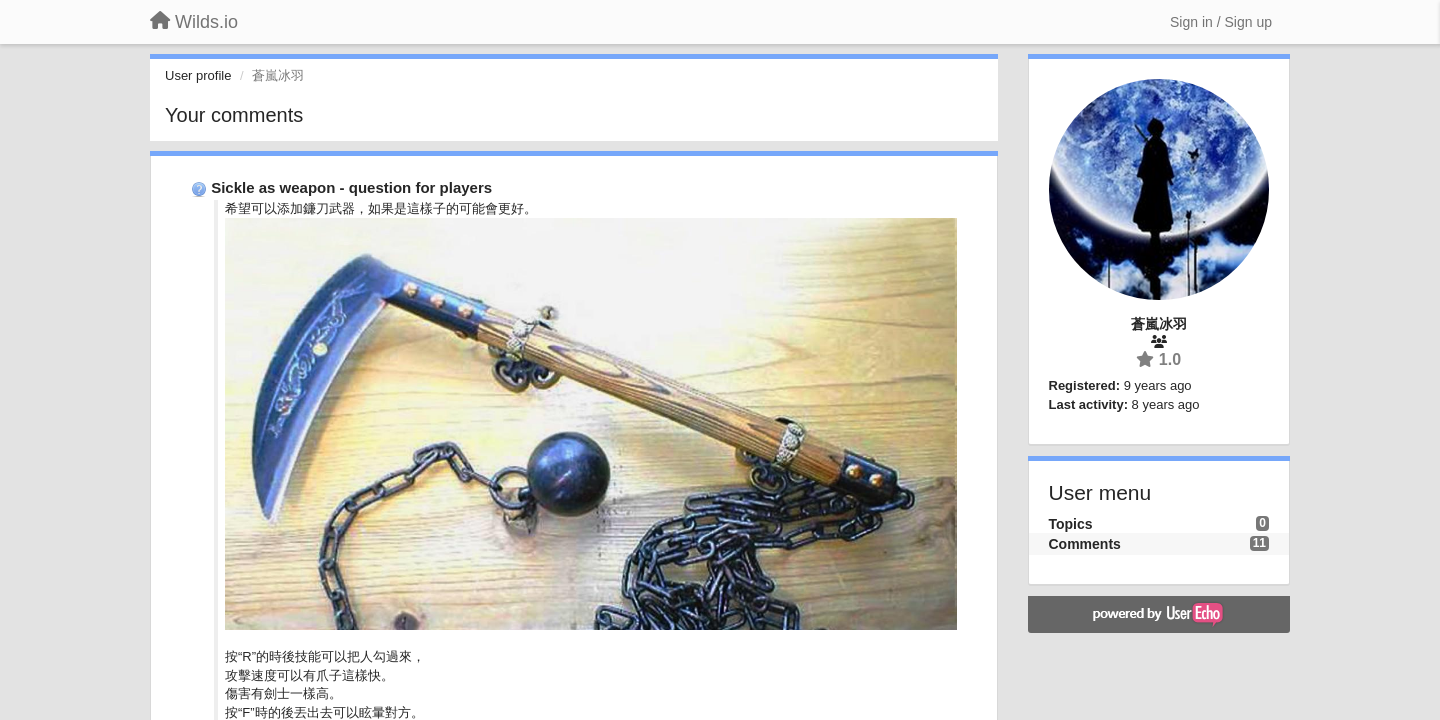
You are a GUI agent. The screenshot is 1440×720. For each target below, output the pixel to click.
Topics (1071, 524)
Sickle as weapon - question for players (351, 187)
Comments (1085, 544)
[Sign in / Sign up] (1221, 22)
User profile (198, 75)
